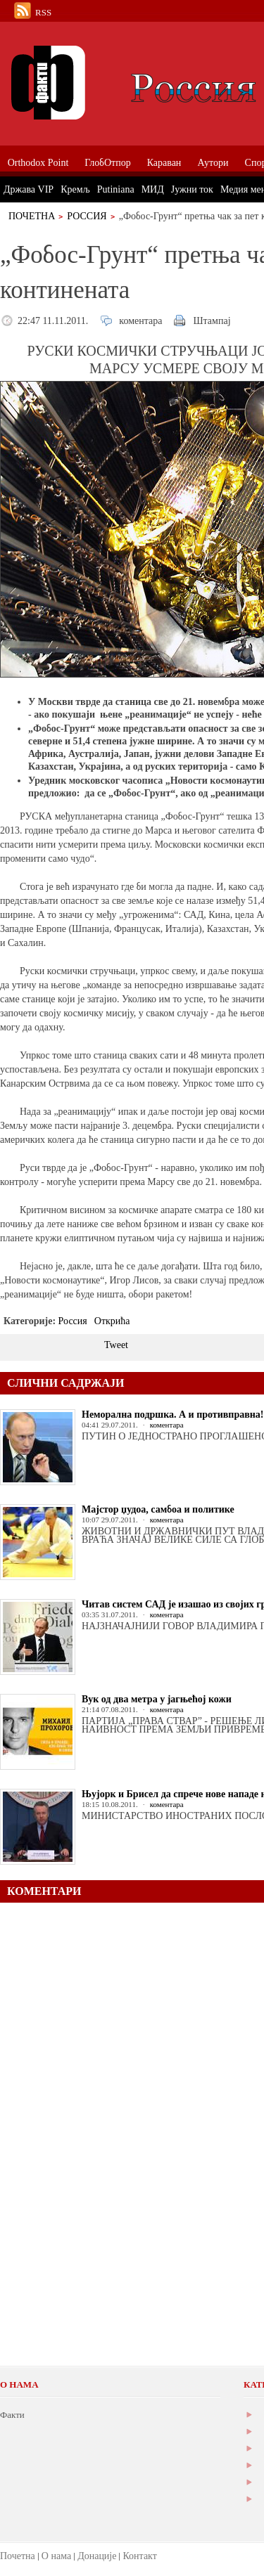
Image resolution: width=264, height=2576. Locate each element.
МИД (153, 189)
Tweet (116, 1345)
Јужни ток (192, 189)
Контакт (139, 2556)
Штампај (211, 321)
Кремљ (75, 189)
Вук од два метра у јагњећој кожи (157, 1699)
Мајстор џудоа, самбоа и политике (158, 1509)
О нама (56, 2556)
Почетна (31, 216)
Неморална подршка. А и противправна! (172, 1414)
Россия (86, 216)
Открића (112, 1321)
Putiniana (115, 189)
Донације (96, 2556)
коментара (140, 321)
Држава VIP (29, 189)
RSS (43, 12)
